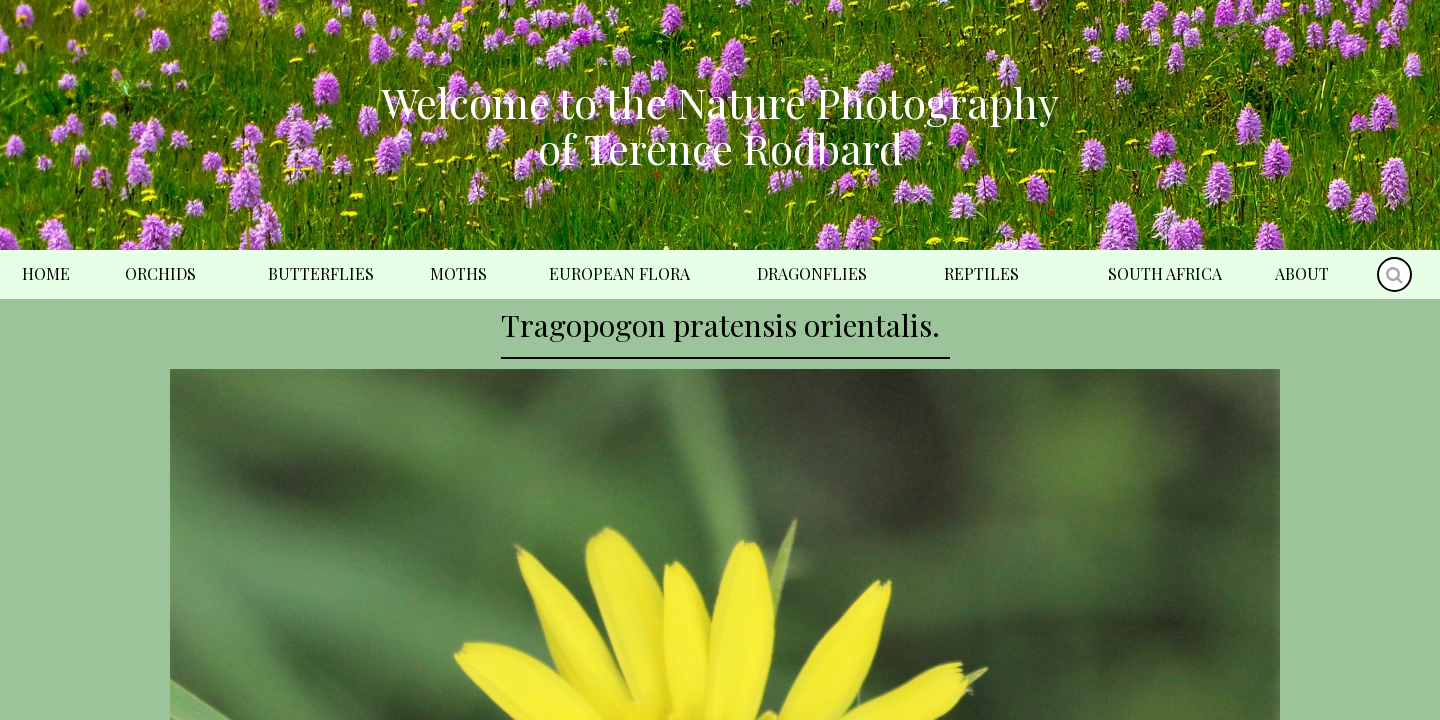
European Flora (619, 273)
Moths (458, 273)
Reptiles (981, 273)
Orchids (160, 273)
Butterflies (321, 273)
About (1302, 273)
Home (46, 273)
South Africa (1165, 273)
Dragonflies (812, 273)
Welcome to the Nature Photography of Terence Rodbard (720, 125)
